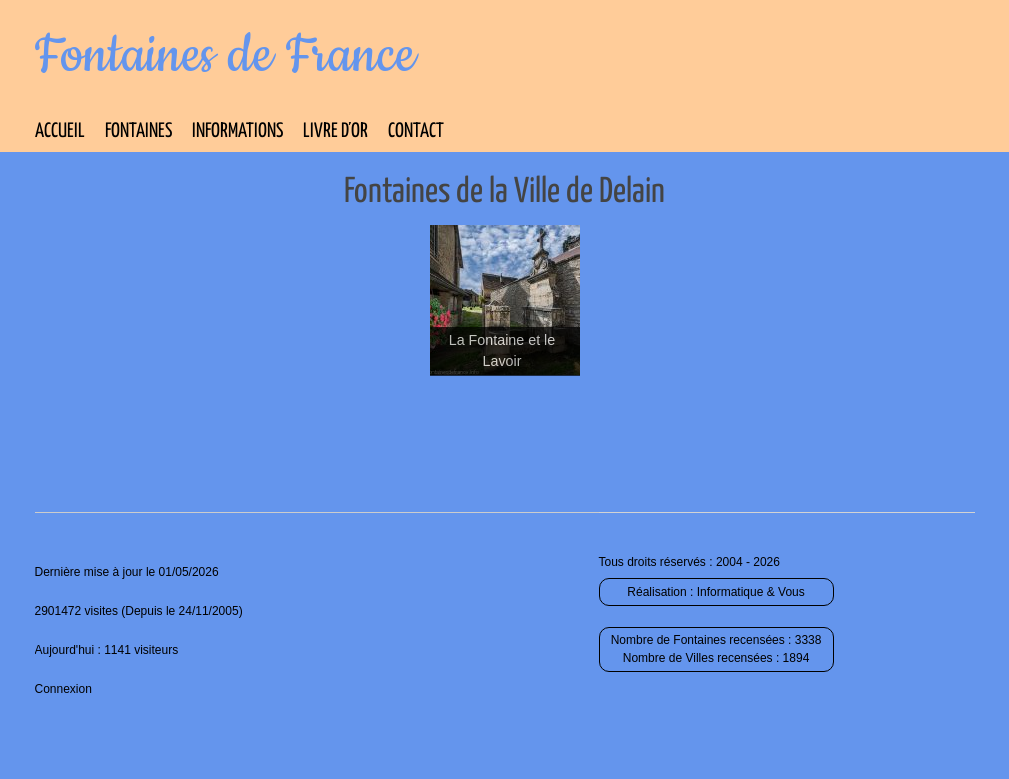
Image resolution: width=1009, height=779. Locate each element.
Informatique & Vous (751, 592)
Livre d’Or (335, 131)
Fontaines (138, 131)
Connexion (63, 689)
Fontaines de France (225, 56)
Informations (237, 131)
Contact (416, 131)
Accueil (60, 131)
